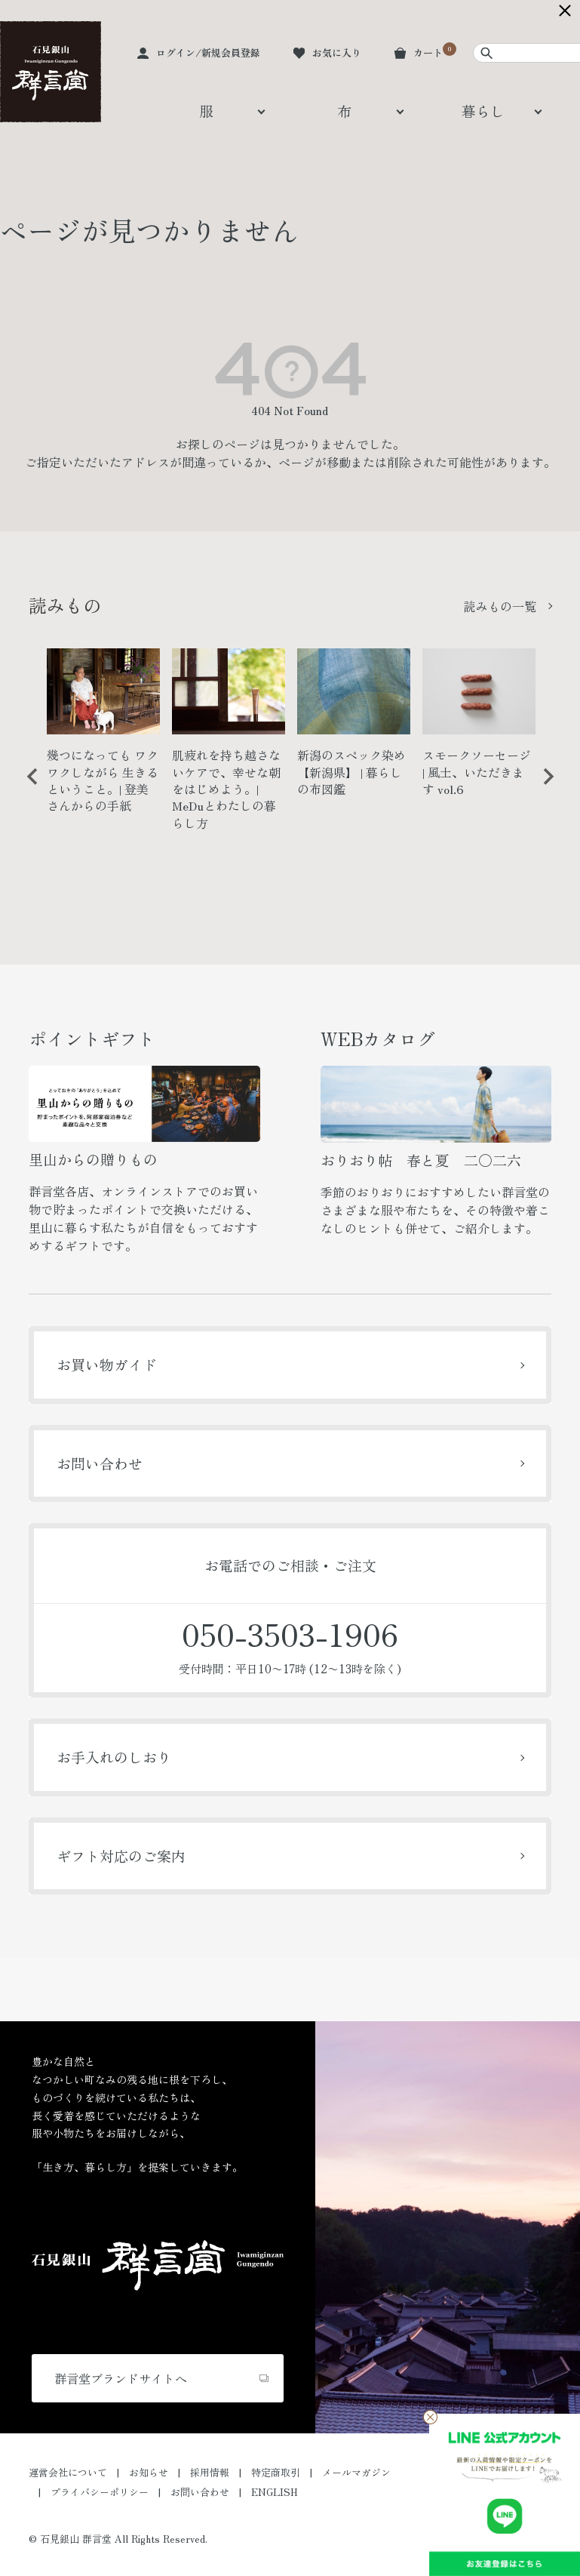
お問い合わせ (100, 1463)
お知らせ (148, 2472)
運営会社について (68, 2472)
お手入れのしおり (114, 1757)
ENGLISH (274, 2492)
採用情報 (209, 2472)
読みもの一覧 (500, 606)
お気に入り (336, 52)
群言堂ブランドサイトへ (120, 2378)
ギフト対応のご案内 (121, 1855)
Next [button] (543, 788)
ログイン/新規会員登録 (208, 52)
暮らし (483, 110)
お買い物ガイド (107, 1364)
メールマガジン (356, 2472)
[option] (103, 737)
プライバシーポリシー (100, 2492)
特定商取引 (275, 2472)
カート (428, 52)
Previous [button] (27, 788)
